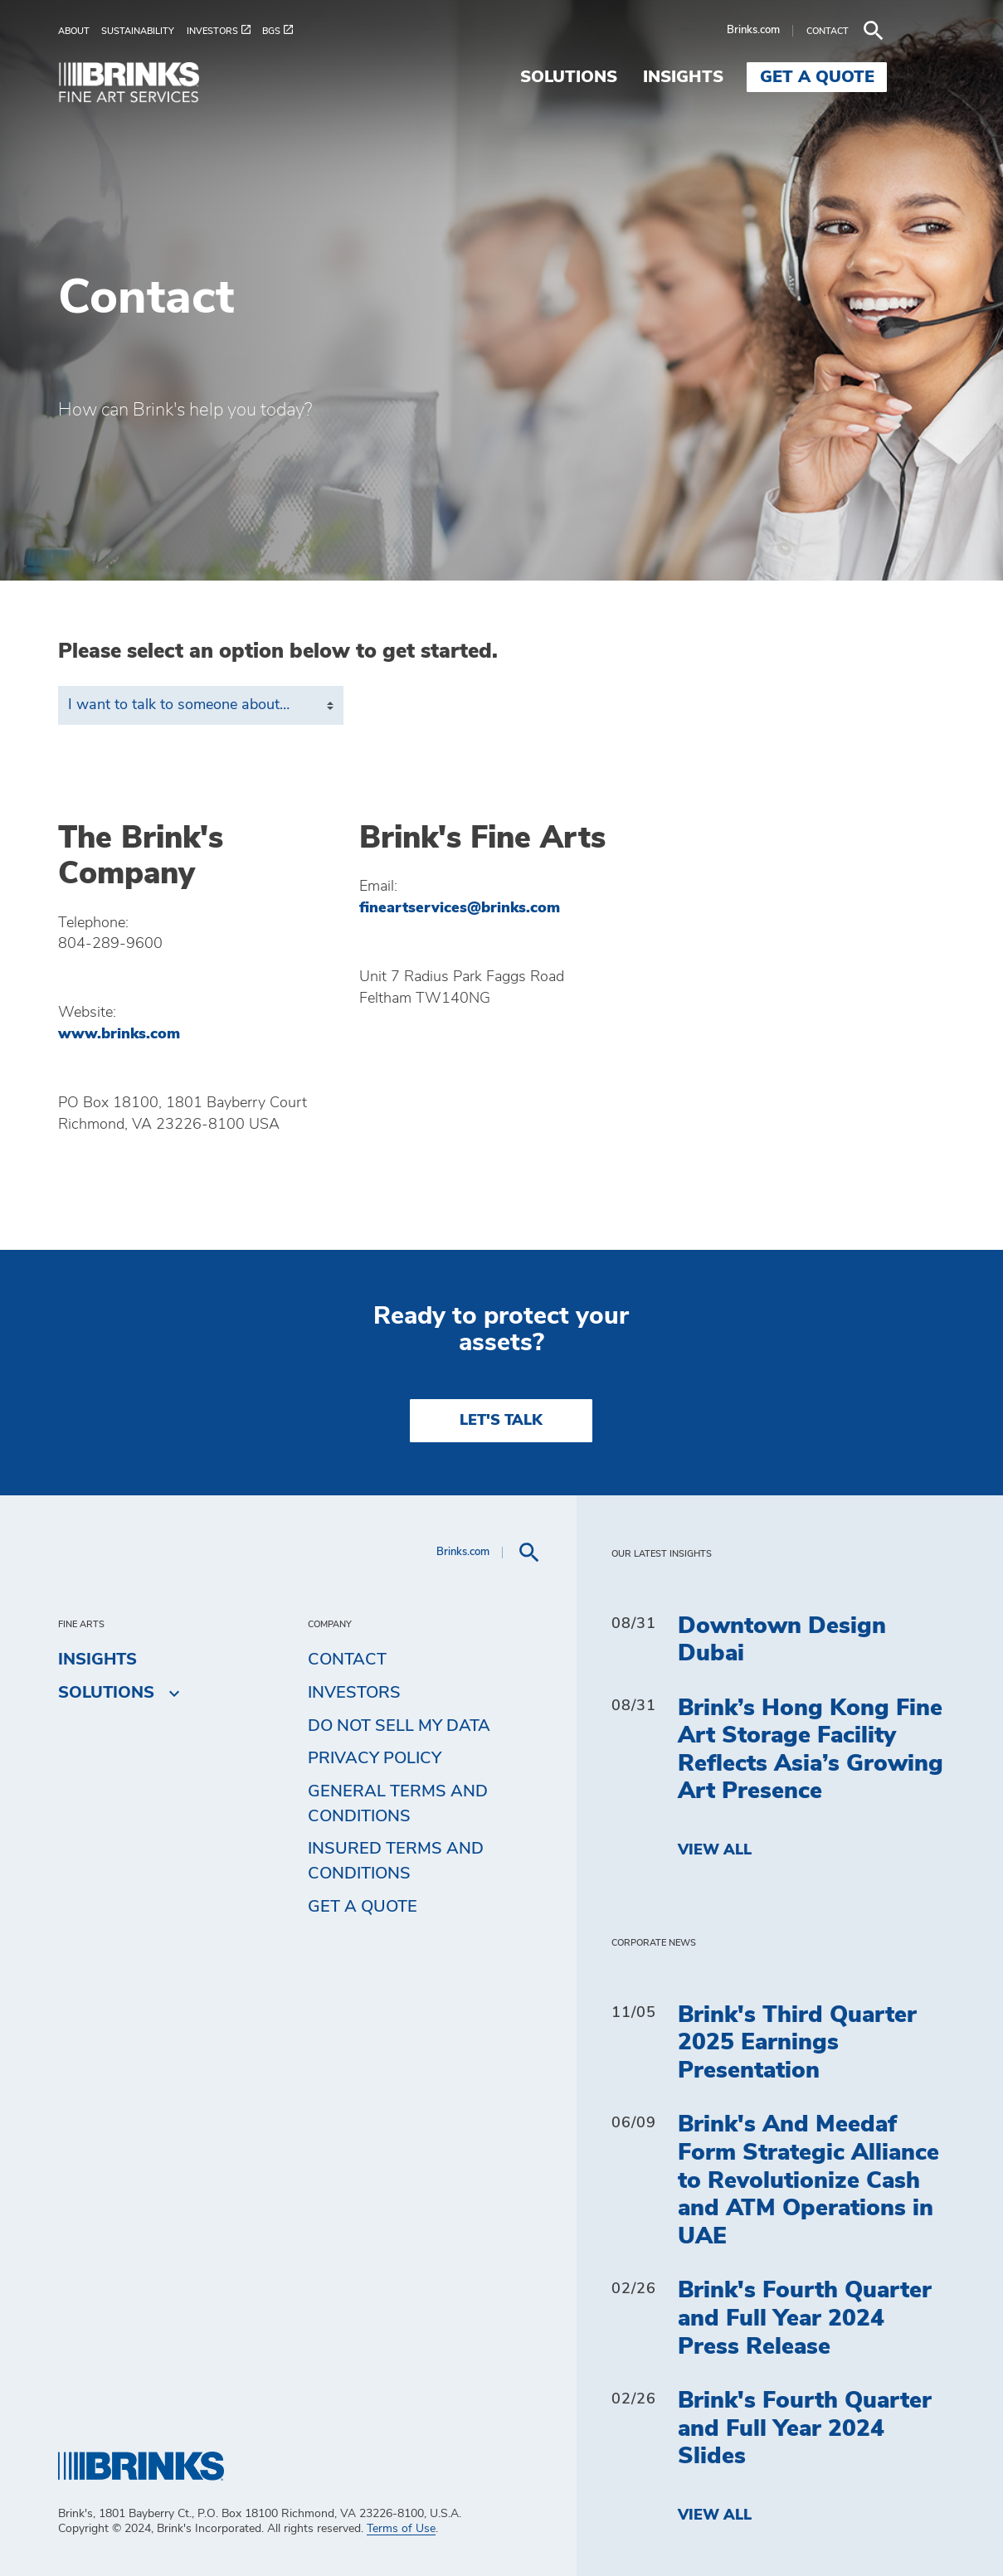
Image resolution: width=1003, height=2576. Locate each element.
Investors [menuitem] (354, 1692)
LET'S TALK (501, 1420)
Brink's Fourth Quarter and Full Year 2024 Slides (805, 2428)
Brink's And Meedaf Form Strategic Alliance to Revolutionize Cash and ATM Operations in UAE (808, 2180)
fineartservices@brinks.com (459, 908)
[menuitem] (79, 31)
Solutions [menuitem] (626, 77)
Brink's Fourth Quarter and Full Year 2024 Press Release (805, 2318)
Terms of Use (401, 2529)
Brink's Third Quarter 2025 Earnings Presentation (797, 2043)
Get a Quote (362, 1906)
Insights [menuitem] (741, 77)
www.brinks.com (119, 1034)
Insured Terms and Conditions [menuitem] (396, 1861)
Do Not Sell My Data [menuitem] (399, 1726)
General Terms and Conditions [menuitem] (398, 1804)
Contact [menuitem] (347, 1659)
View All (715, 1850)
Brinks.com (811, 30)
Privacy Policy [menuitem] (374, 1758)
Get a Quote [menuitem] (875, 77)
